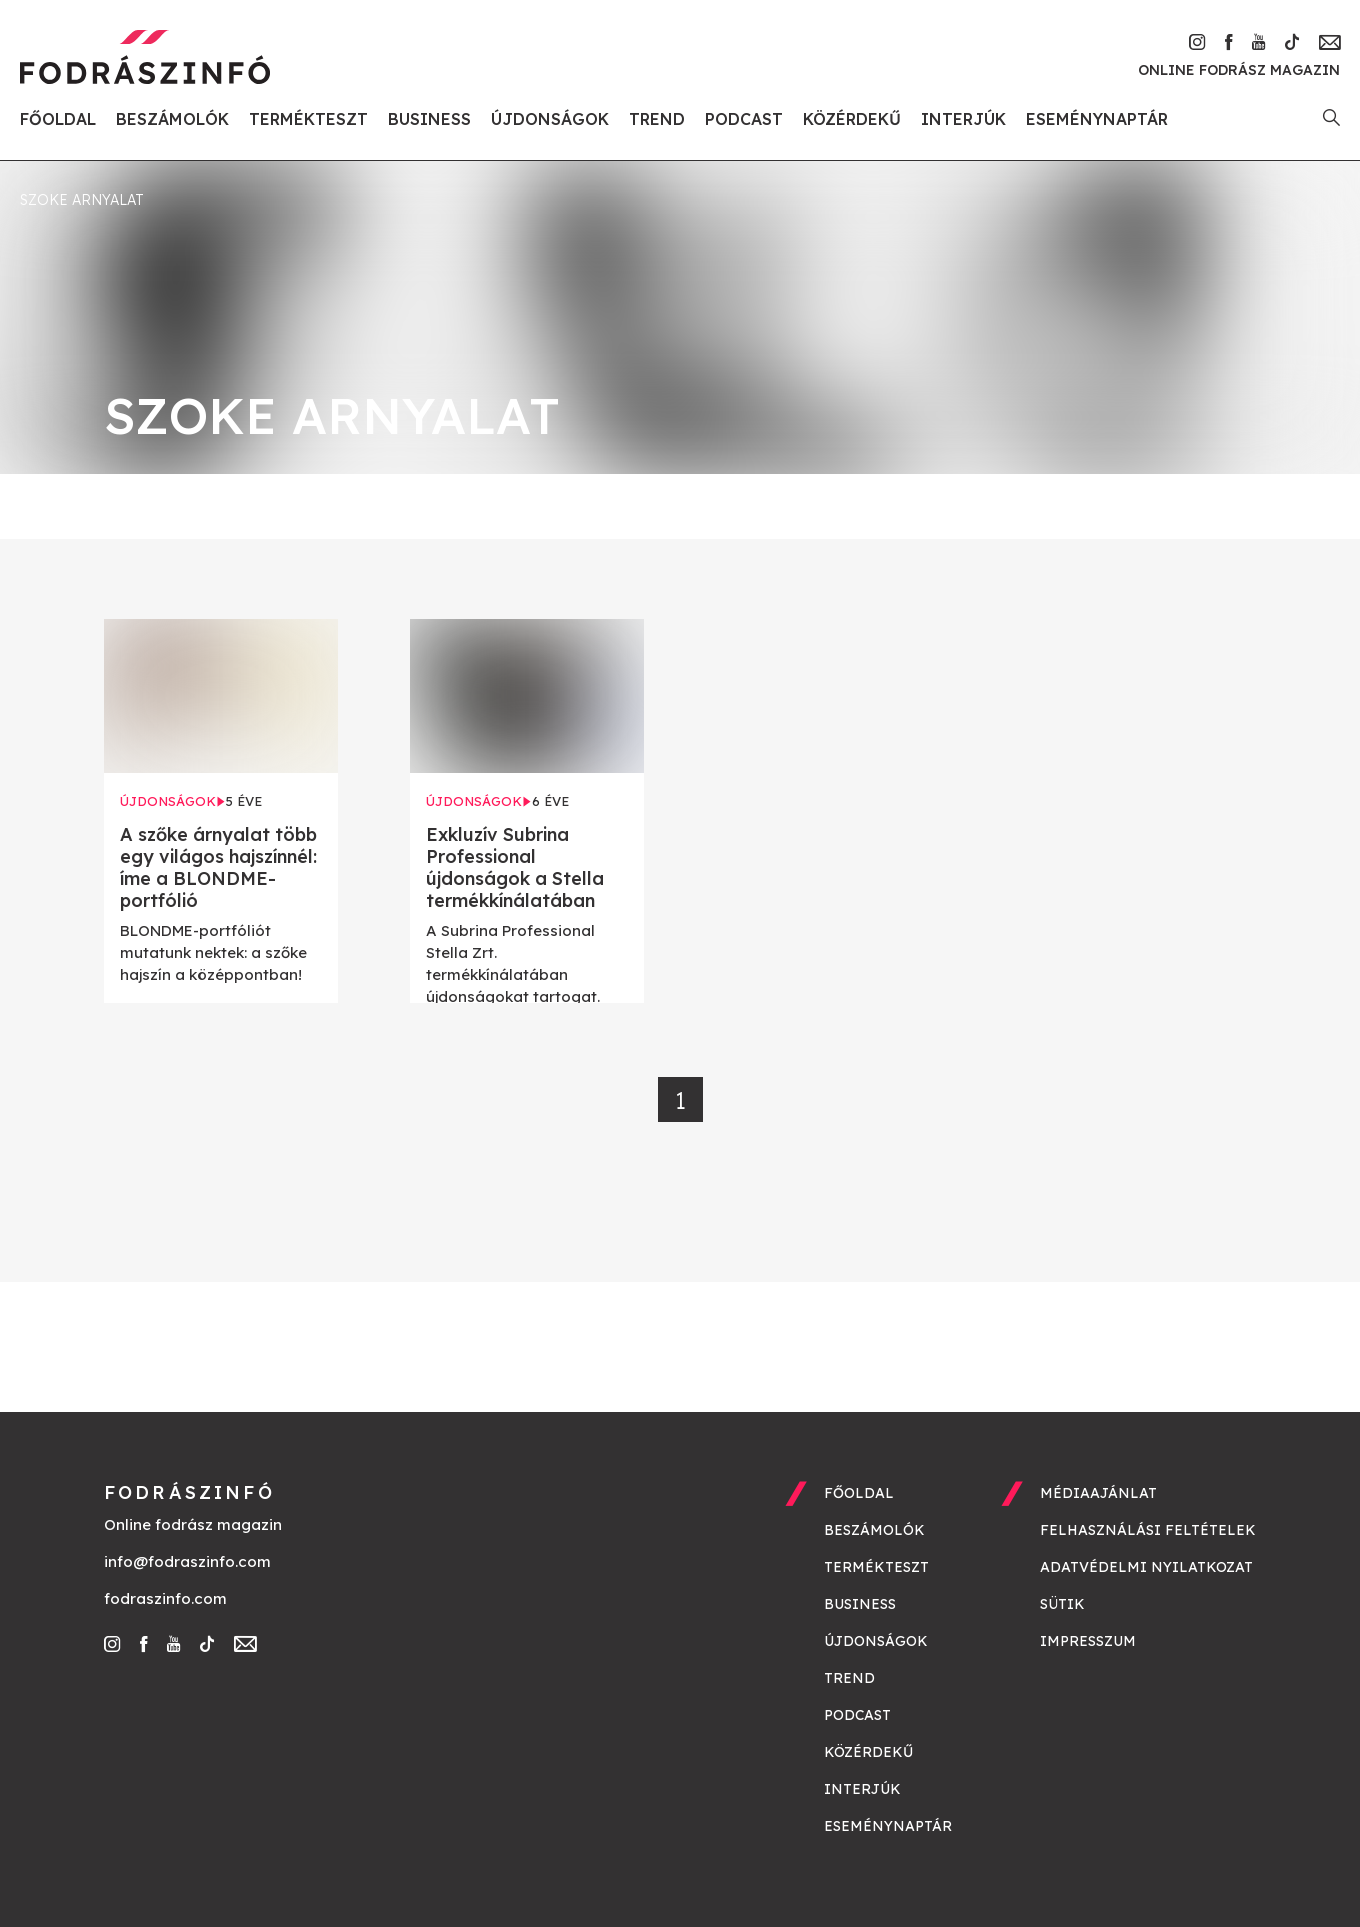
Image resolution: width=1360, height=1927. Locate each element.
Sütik (1062, 1604)
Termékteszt (308, 119)
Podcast (744, 119)
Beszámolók (172, 119)
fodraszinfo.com (165, 1598)
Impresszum (1088, 1641)
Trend (657, 119)
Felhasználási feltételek (1148, 1530)
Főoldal (58, 119)
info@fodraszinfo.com (187, 1561)
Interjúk (963, 119)
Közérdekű (852, 119)
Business (429, 119)
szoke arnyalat (82, 200)
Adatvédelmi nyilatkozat (1146, 1567)
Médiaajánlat (1098, 1493)
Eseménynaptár (1097, 119)
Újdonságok (550, 119)
